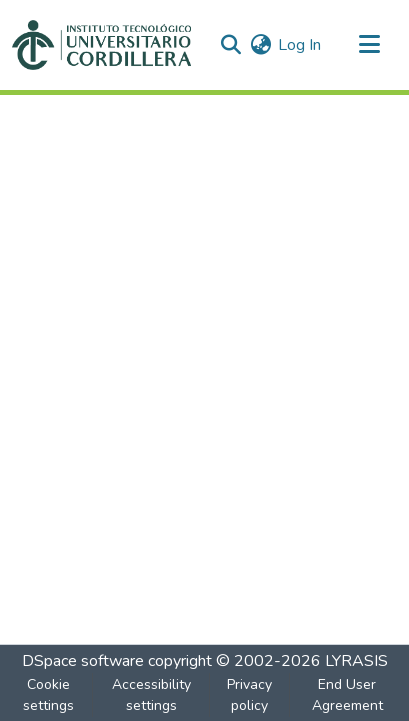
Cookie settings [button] (48, 695)
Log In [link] (299, 45)
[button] (101, 45)
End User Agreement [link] (347, 695)
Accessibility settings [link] (151, 695)
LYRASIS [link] (356, 661)
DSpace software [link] (83, 661)
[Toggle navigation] (369, 45)
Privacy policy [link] (249, 695)
